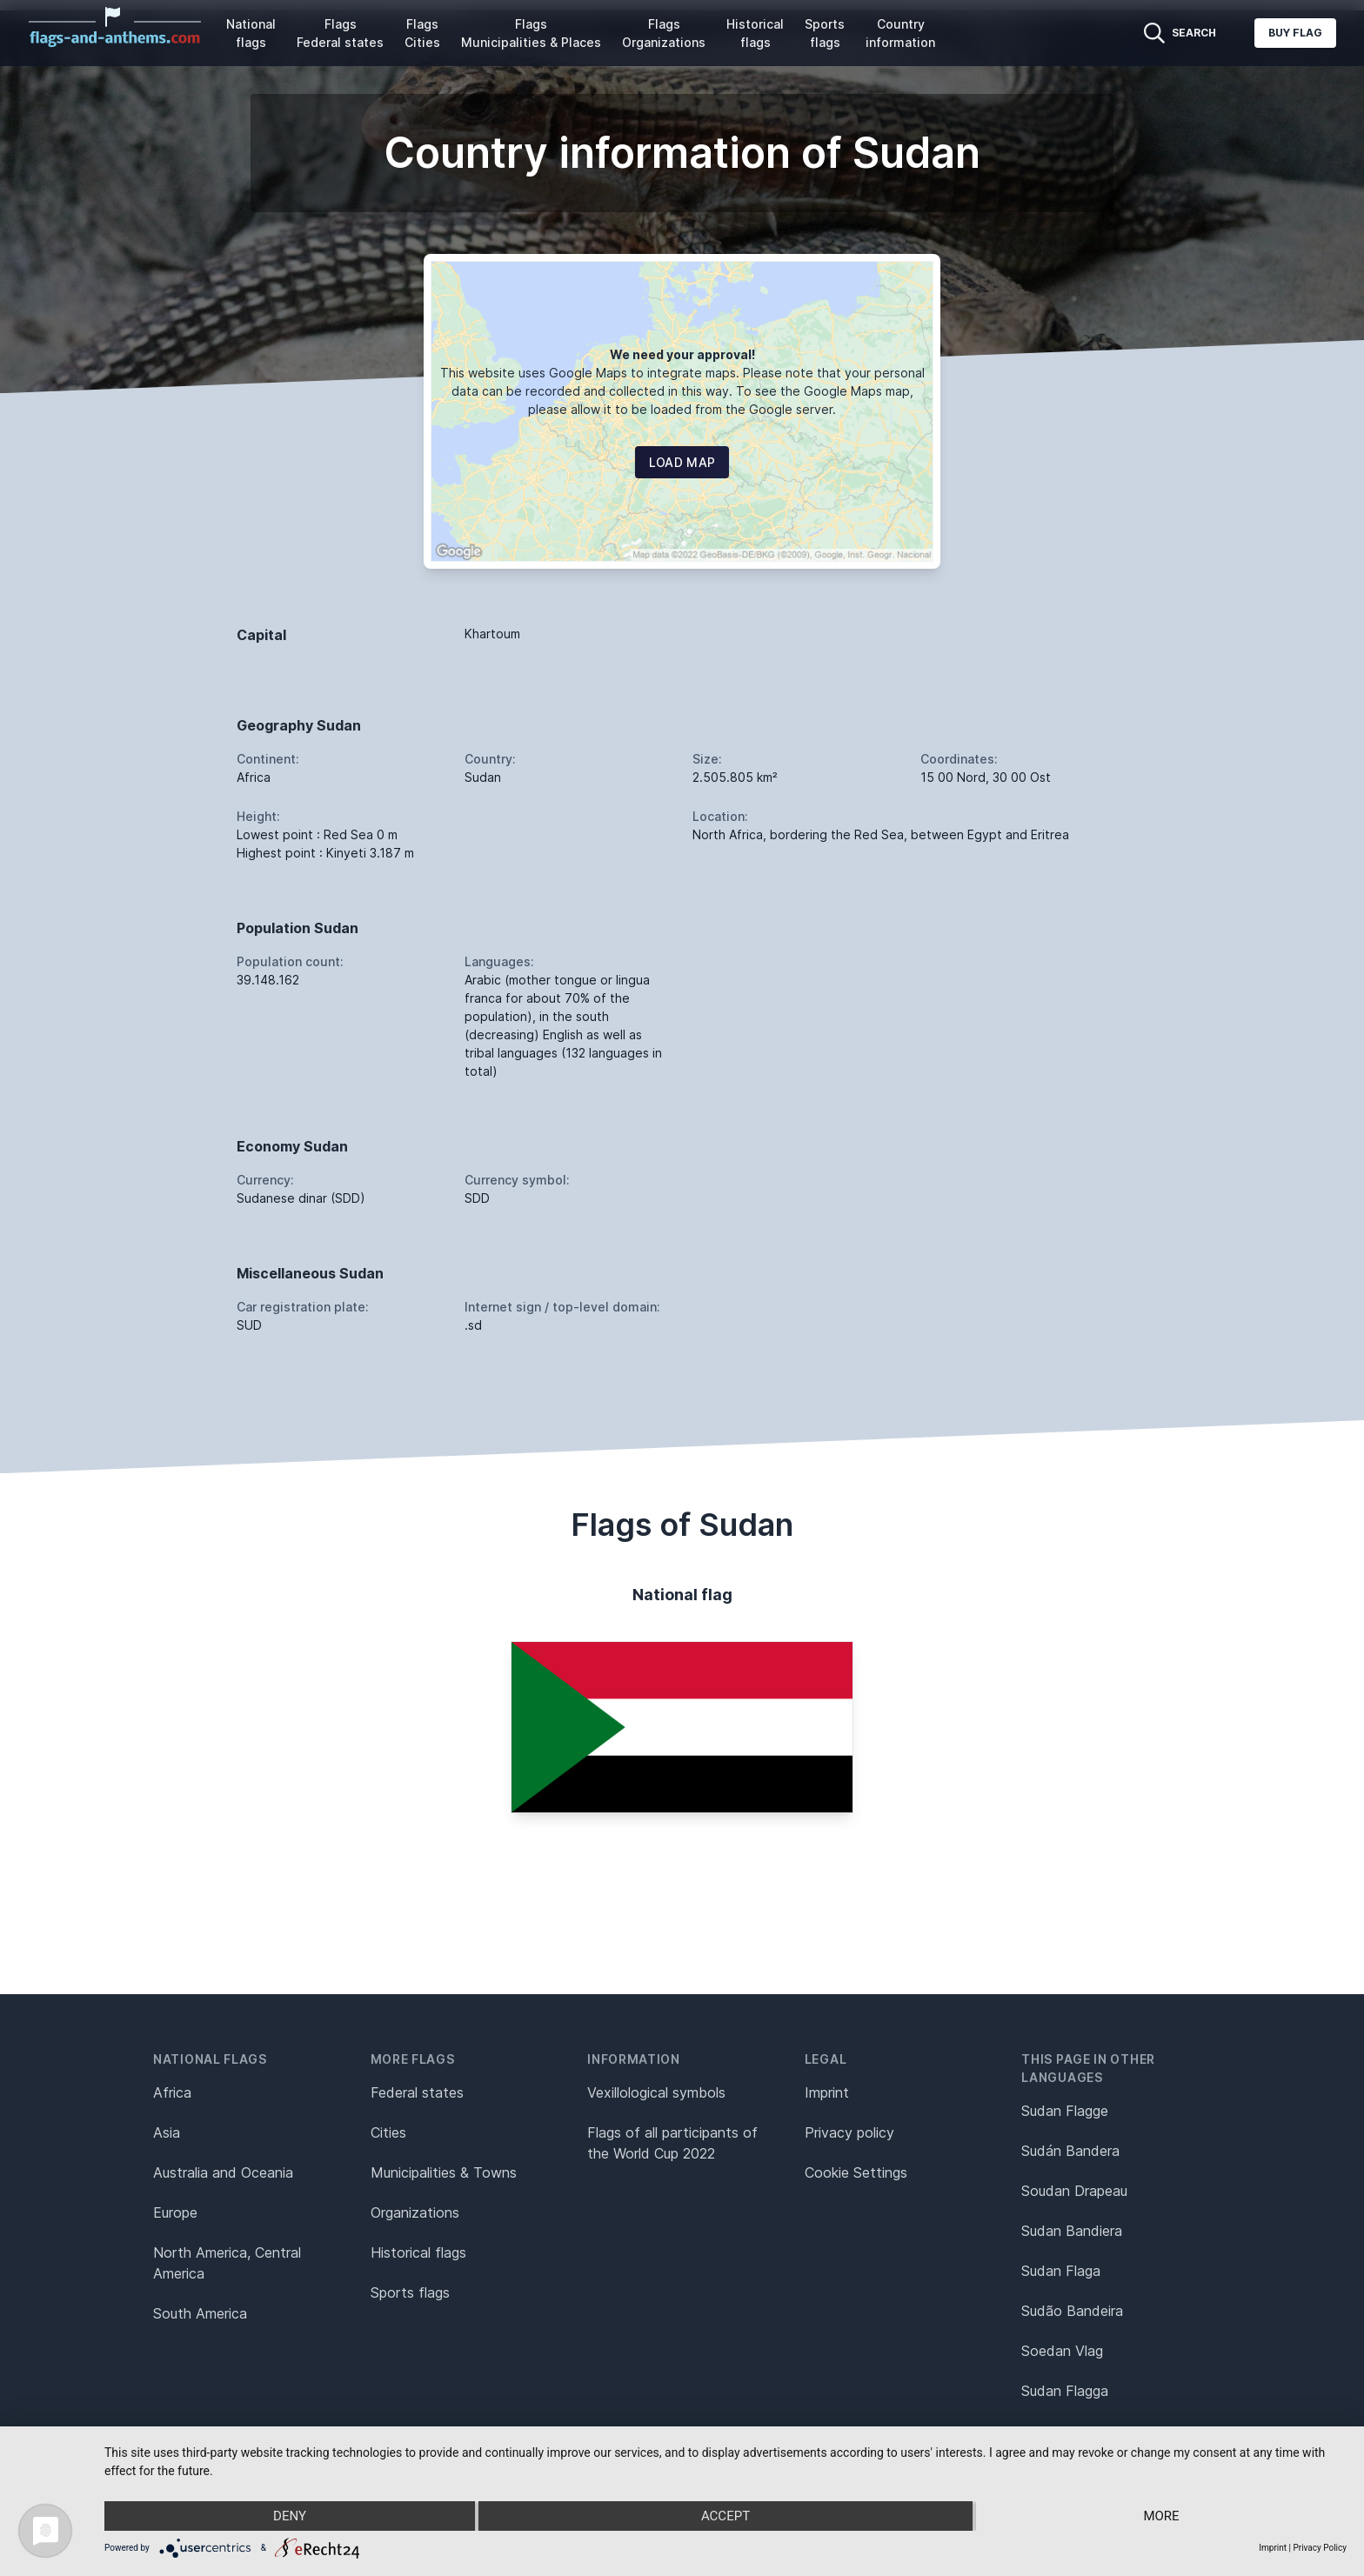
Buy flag (1295, 32)
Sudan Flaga (1060, 2270)
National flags (251, 33)
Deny (289, 2516)
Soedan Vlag (1062, 2350)
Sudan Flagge (1064, 2110)
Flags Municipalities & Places (531, 33)
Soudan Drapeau (1074, 2190)
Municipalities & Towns (444, 2172)
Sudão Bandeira (1072, 2310)
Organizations (415, 2212)
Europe (175, 2212)
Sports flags (825, 33)
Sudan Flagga (1064, 2390)
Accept (725, 2516)
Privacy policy (849, 2132)
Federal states (417, 2092)
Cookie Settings (856, 2172)
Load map (682, 462)
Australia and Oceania (223, 2172)
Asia (166, 2132)
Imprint (827, 2092)
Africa (172, 2092)
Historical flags (755, 33)
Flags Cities (422, 33)
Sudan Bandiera (1071, 2230)
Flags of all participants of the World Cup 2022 (672, 2143)
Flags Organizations (663, 33)
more (1161, 2516)
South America (200, 2313)
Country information (900, 33)
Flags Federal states (340, 33)
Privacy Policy (1320, 2548)
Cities (388, 2132)
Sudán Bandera (1070, 2150)
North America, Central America (227, 2263)
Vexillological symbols (656, 2092)
